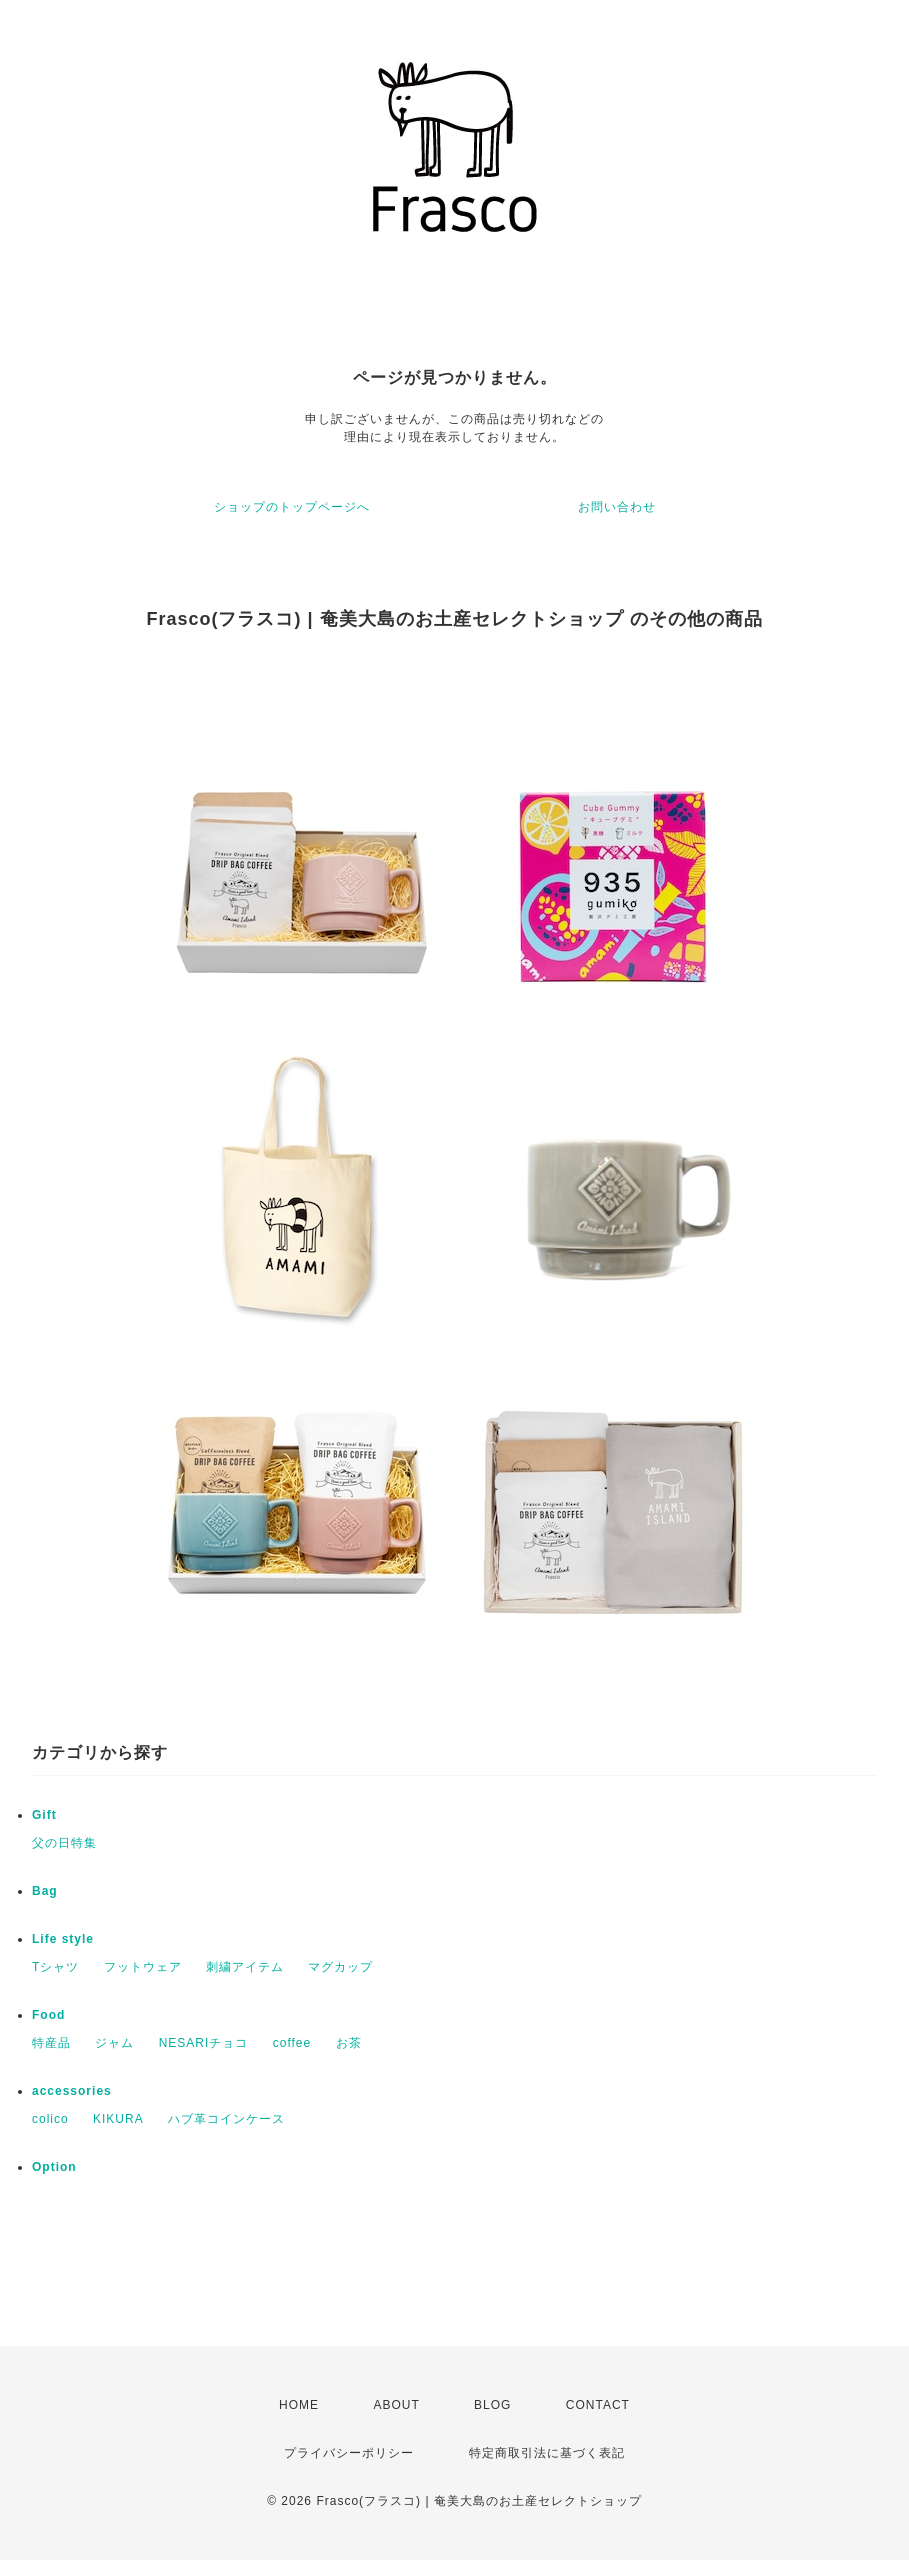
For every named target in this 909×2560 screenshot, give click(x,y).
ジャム (114, 2043)
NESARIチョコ (204, 2043)
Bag (45, 1891)
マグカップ (340, 1967)
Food (48, 2015)
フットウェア (143, 1967)
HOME (299, 2405)
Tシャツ (55, 1967)
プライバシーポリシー (349, 2453)
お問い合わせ (617, 507)
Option (54, 2167)
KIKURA (118, 2119)
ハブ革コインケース (226, 2119)
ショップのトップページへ (292, 507)
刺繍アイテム (245, 1967)
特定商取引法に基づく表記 (547, 2453)
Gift (44, 1815)
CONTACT (598, 2405)
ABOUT (396, 2405)
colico (50, 2119)
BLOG (492, 2405)
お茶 (349, 2043)
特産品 (51, 2043)
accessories (72, 2091)
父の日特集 (64, 1843)
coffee (292, 2043)
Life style (63, 1939)
